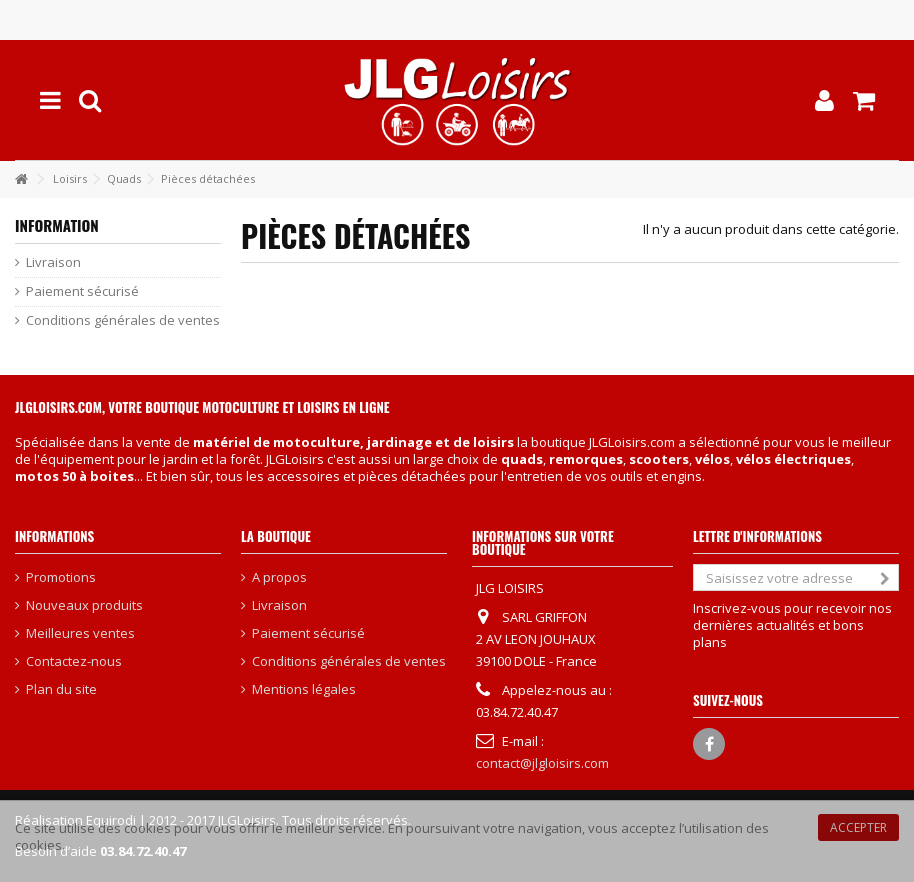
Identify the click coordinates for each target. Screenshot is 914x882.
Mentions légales (304, 689)
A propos (279, 577)
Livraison (53, 262)
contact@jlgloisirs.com (542, 763)
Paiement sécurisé (82, 291)
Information (57, 225)
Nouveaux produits (84, 605)
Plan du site (61, 689)
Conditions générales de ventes (123, 320)
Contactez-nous (74, 661)
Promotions (61, 577)
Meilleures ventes (80, 633)
